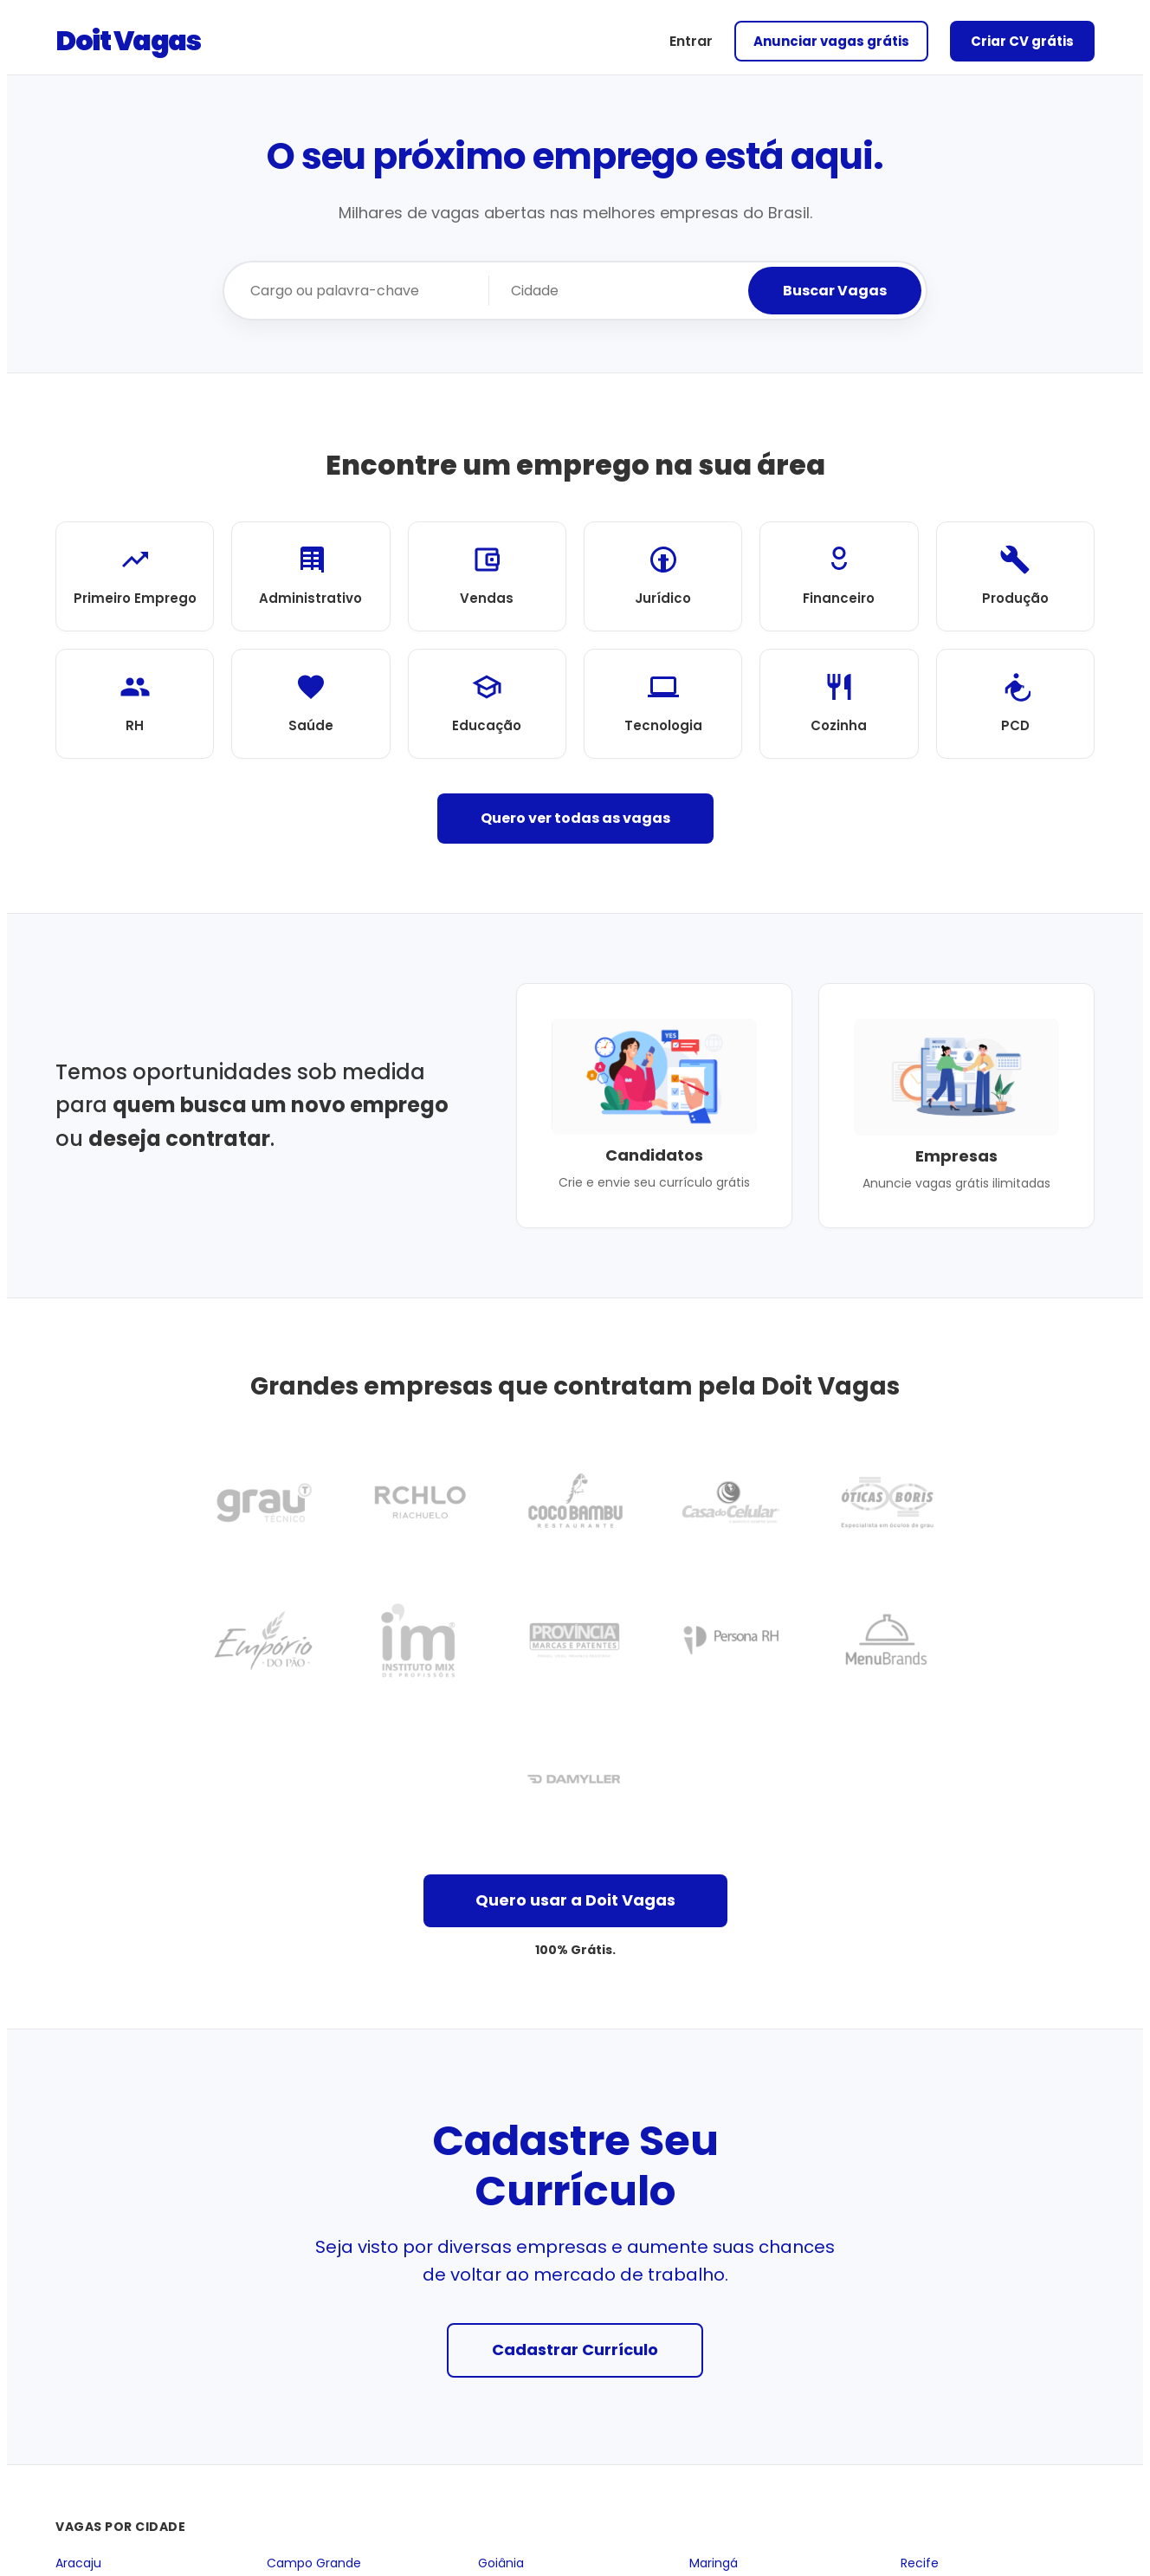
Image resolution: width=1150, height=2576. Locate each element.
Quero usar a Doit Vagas (575, 1900)
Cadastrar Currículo (575, 2349)
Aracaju (78, 2564)
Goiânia (501, 2564)
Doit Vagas (127, 40)
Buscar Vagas (835, 291)
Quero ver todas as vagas (575, 818)
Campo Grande (314, 2564)
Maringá (713, 2564)
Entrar (691, 41)
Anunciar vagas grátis (831, 41)
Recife (920, 2564)
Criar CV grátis (1022, 41)
